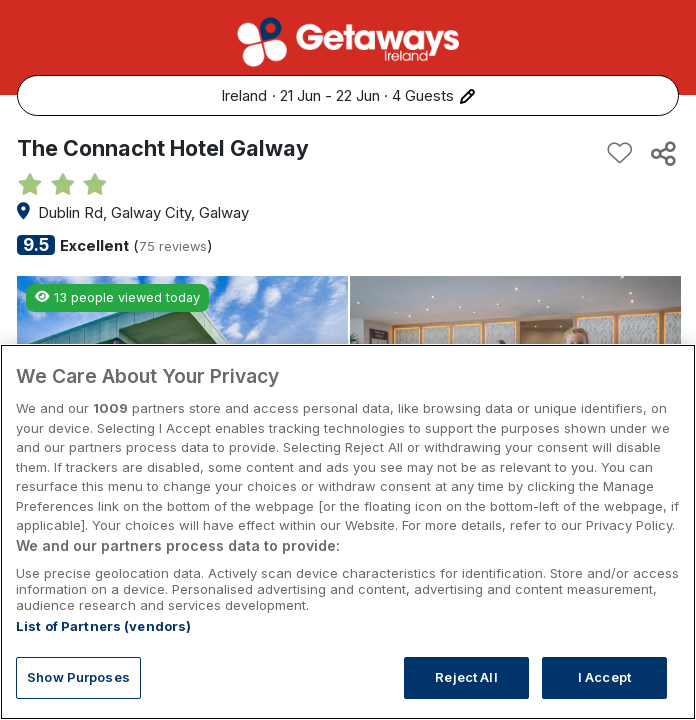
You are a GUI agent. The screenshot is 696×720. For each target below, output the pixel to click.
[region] (348, 532)
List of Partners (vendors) (103, 626)
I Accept (604, 677)
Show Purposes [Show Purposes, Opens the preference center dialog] (78, 677)
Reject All (466, 677)
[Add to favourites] (620, 153)
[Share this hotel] (662, 153)
